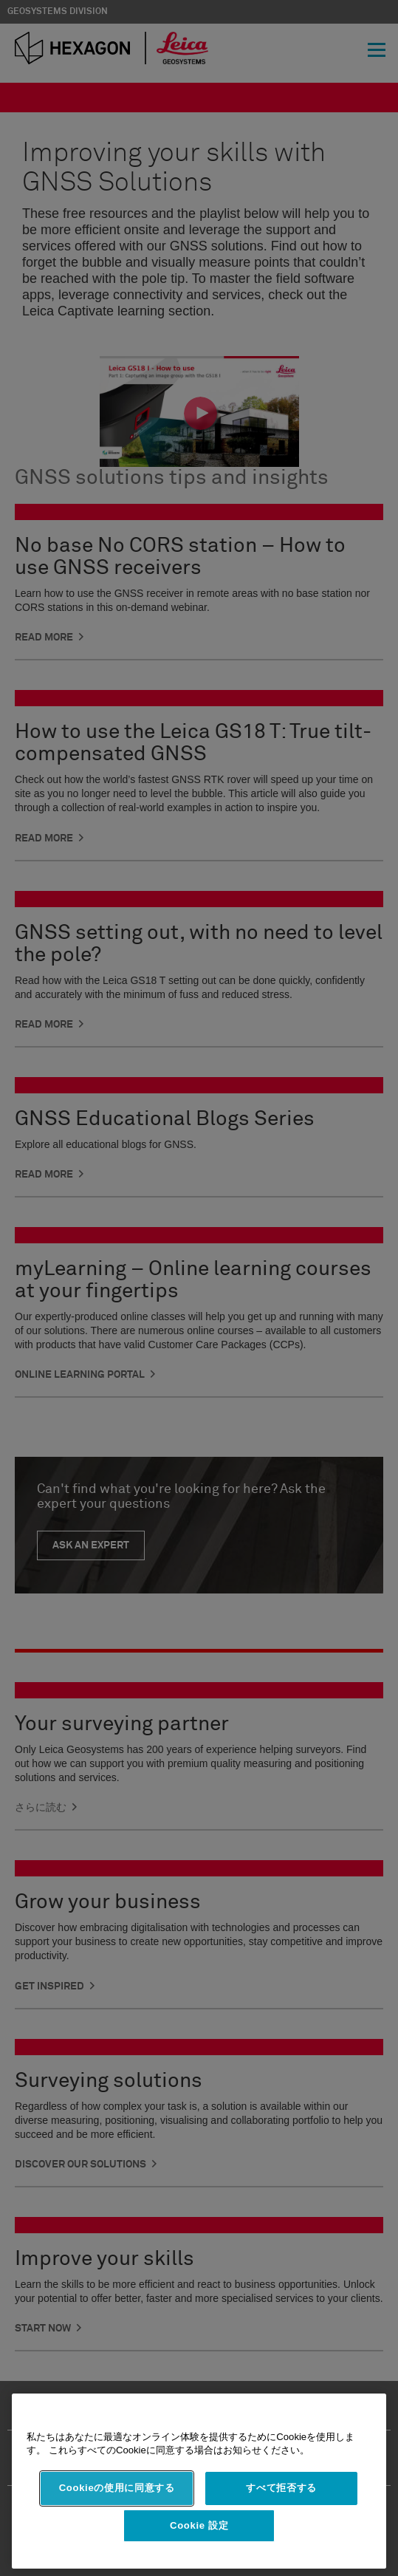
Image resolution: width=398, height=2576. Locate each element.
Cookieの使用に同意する (117, 2487)
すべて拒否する (281, 2487)
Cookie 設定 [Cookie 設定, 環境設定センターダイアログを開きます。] (199, 2525)
